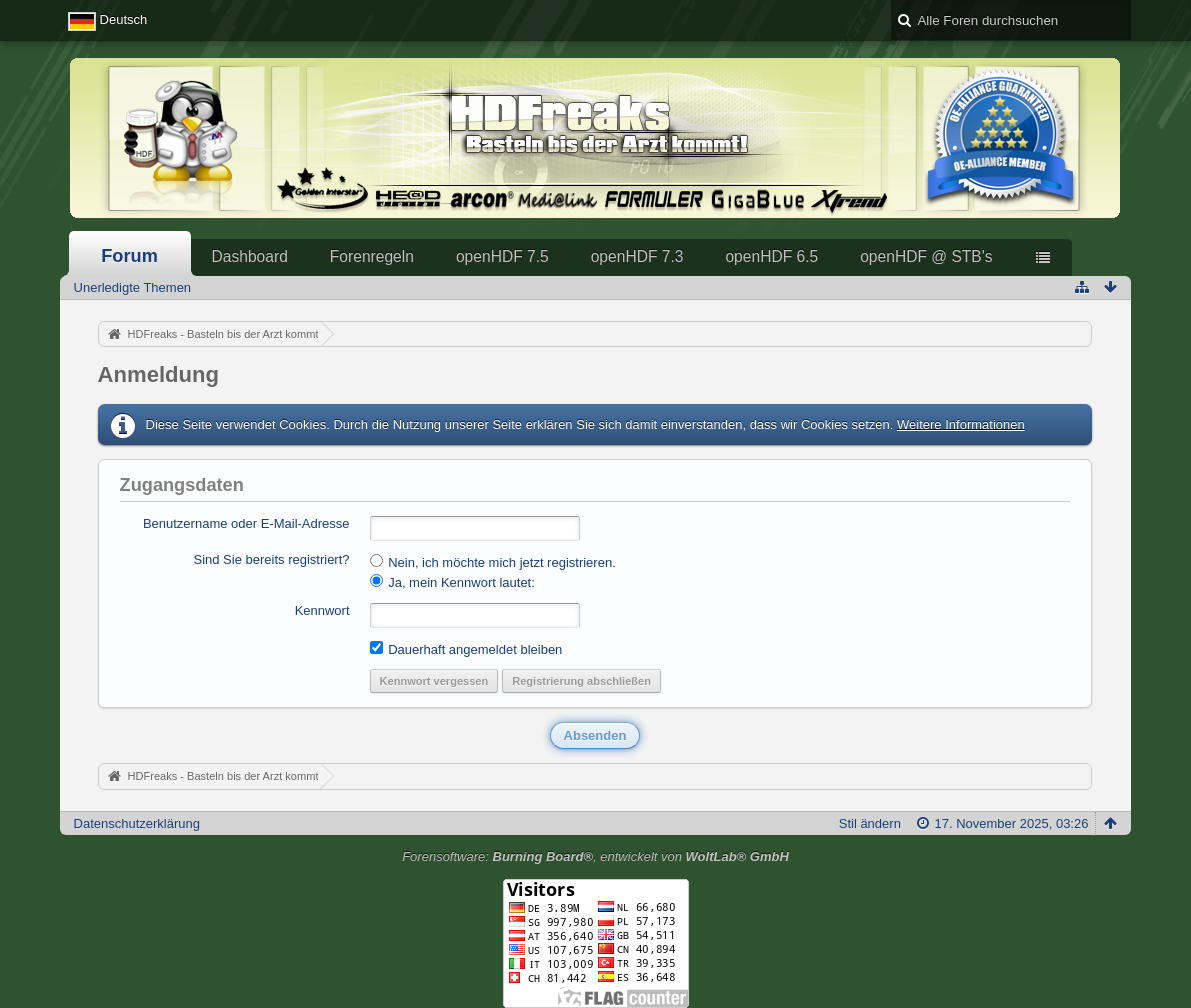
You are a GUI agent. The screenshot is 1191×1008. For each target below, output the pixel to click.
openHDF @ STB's (926, 256)
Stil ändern (870, 823)
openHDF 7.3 (637, 256)
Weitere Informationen (961, 424)
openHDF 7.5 (502, 256)
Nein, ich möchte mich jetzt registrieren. (493, 562)
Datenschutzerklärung (137, 823)
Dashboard (250, 256)
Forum (129, 256)
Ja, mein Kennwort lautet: (452, 582)
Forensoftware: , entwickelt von (595, 856)
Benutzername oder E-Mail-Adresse (246, 523)
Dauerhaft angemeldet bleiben (466, 649)
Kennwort (322, 610)
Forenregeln (372, 256)
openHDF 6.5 (771, 256)
